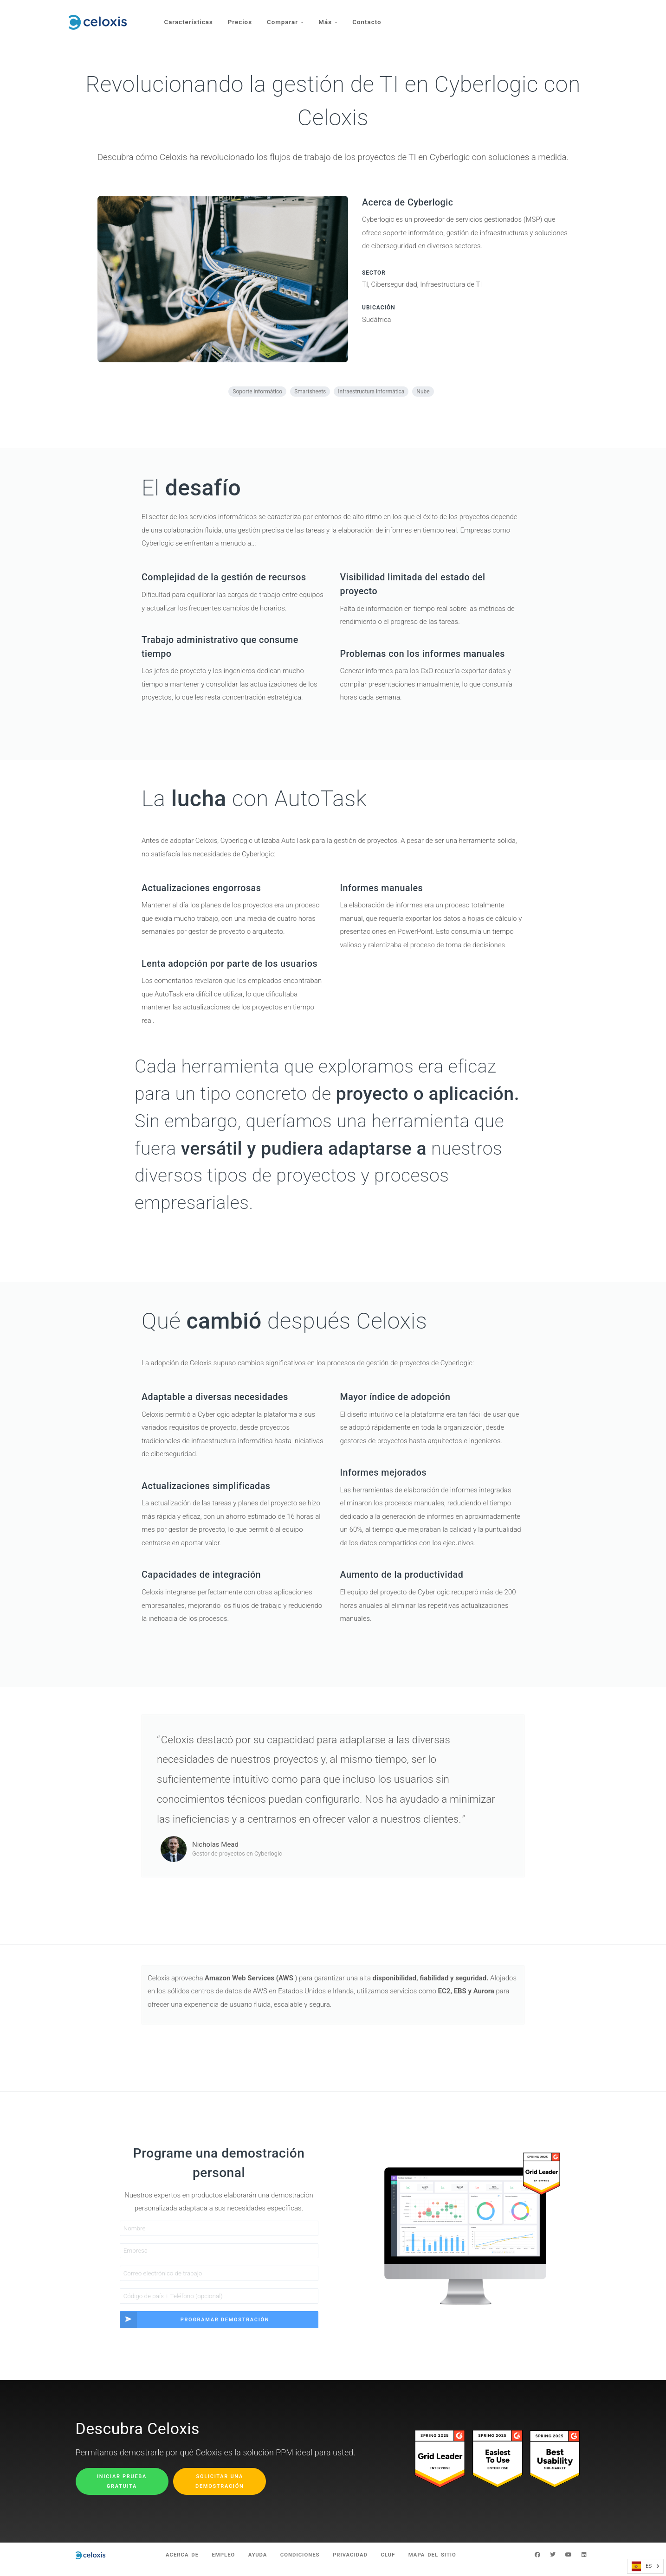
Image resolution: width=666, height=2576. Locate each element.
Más (332, 17)
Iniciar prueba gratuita (122, 2488)
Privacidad (355, 2562)
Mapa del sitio (446, 2562)
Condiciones (299, 2562)
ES (642, 2566)
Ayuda (251, 2562)
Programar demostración (195, 2327)
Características (189, 17)
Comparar (288, 17)
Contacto (373, 17)
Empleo (213, 2562)
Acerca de (167, 2562)
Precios (241, 17)
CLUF (397, 2562)
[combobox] (645, 2566)
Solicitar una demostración (220, 2488)
